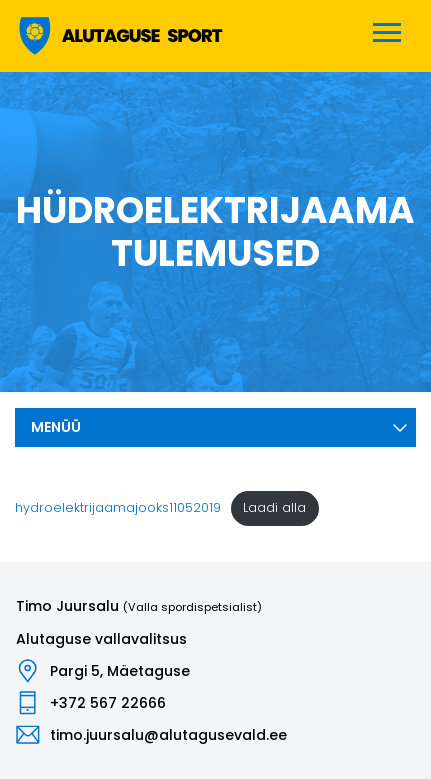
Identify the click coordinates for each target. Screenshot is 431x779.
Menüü (219, 427)
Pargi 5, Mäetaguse (120, 671)
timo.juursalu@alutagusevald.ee (168, 735)
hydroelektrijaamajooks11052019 (118, 507)
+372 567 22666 (108, 703)
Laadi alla (274, 507)
